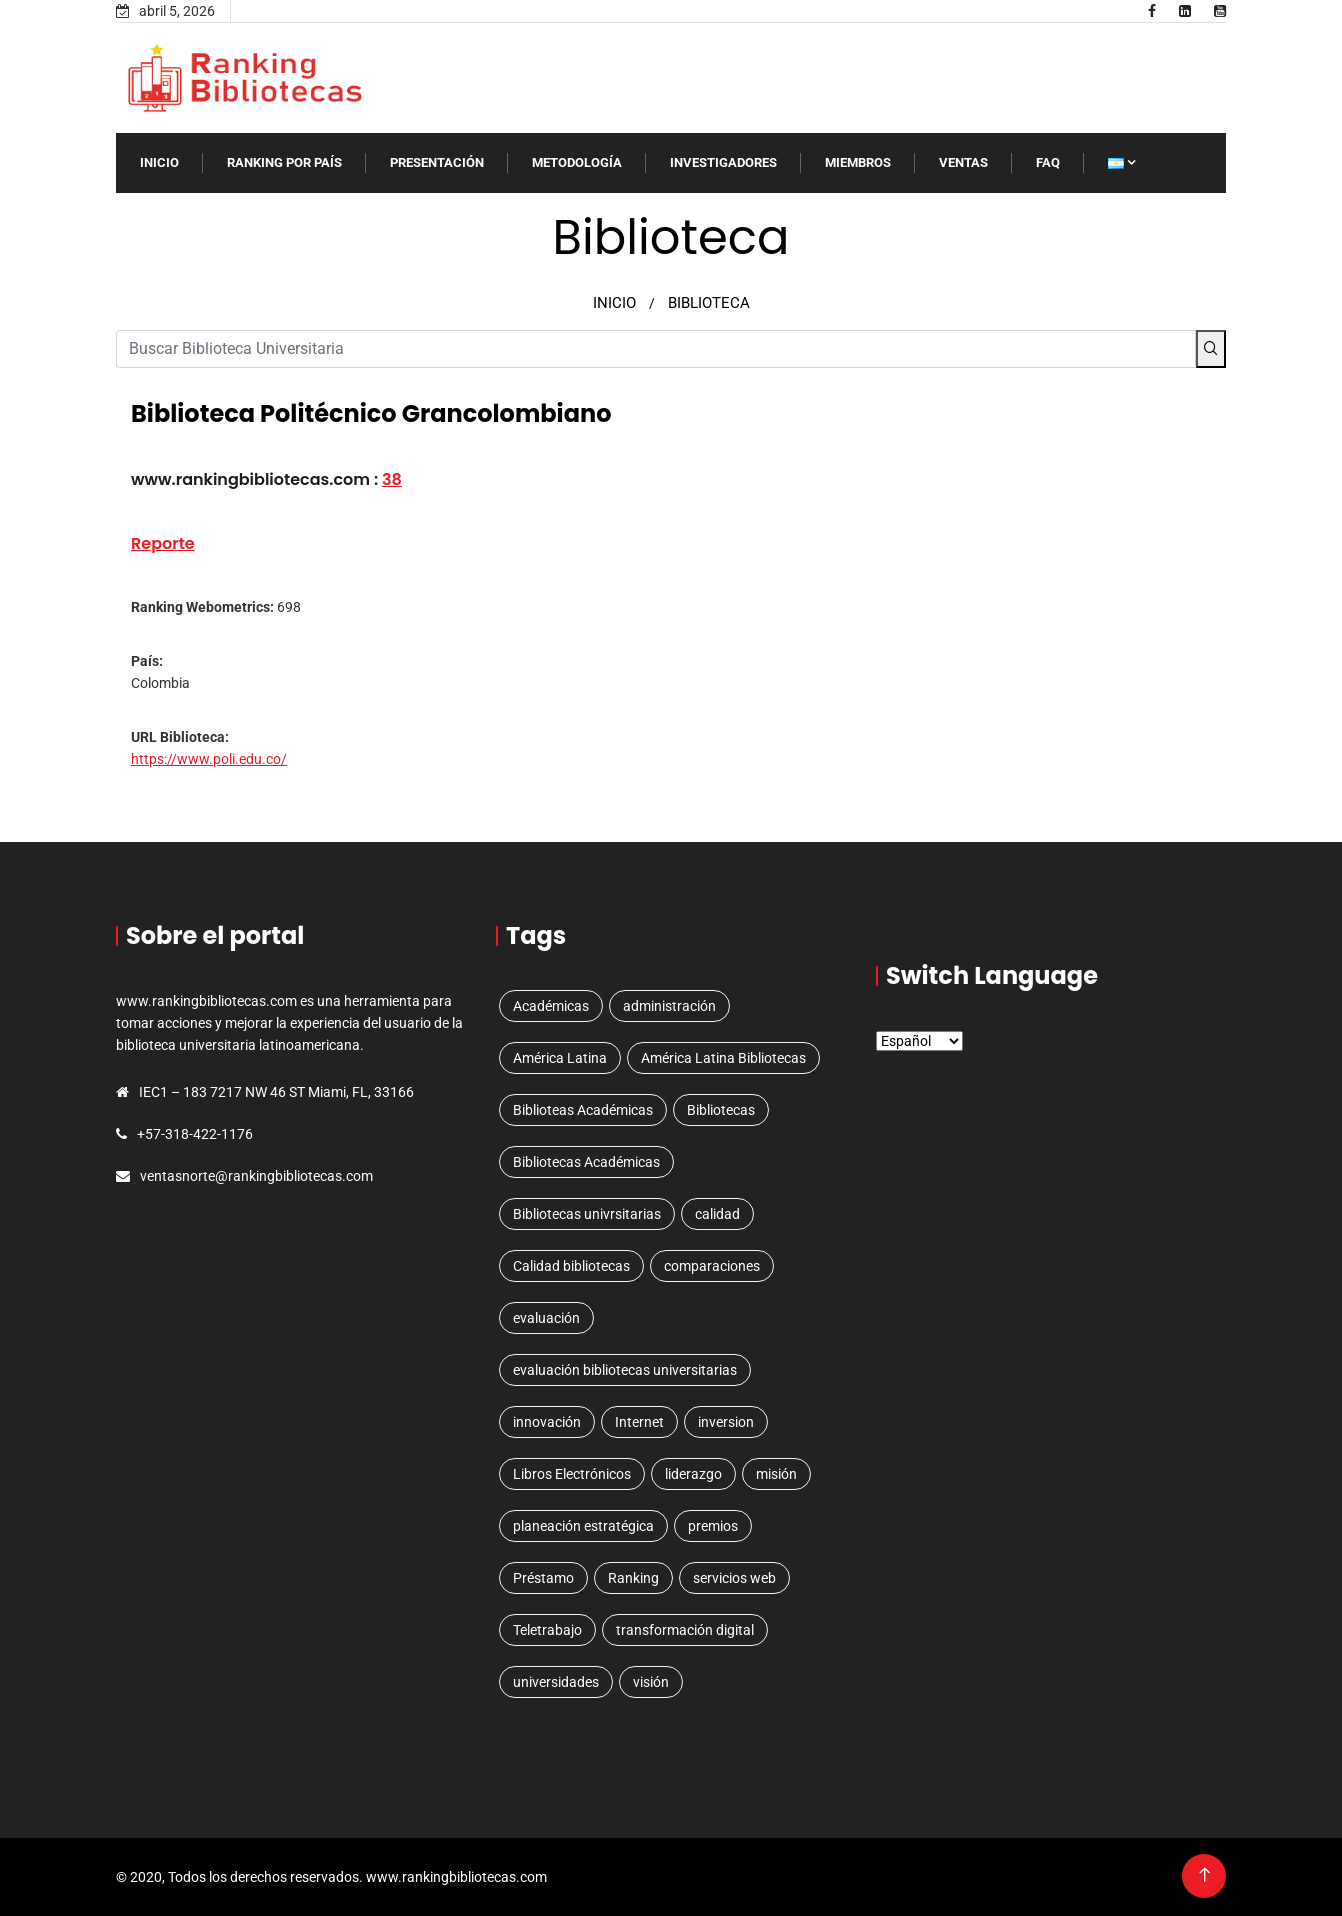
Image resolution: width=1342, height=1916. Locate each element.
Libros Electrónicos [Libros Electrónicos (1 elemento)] (572, 1474)
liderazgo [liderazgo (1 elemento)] (693, 1474)
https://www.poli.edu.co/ (209, 759)
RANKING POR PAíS (284, 162)
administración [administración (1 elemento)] (669, 1006)
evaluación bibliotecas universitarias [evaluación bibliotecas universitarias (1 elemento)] (625, 1370)
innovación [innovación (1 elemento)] (547, 1422)
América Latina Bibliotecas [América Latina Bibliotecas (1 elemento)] (723, 1058)
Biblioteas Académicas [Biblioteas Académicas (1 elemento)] (583, 1110)
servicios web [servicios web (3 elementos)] (734, 1578)
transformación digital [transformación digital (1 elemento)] (685, 1630)
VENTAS (963, 162)
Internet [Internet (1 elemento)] (639, 1422)
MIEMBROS (858, 162)
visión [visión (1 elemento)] (651, 1682)
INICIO (159, 162)
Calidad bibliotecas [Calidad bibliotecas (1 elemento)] (571, 1266)
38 (392, 479)
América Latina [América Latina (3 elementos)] (560, 1058)
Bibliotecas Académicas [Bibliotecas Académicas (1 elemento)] (586, 1162)
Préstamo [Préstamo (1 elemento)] (543, 1578)
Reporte (163, 543)
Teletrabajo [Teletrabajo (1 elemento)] (547, 1630)
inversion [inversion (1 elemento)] (726, 1422)
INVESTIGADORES (723, 162)
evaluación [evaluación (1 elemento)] (546, 1318)
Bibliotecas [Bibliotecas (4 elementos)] (721, 1110)
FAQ (1048, 162)
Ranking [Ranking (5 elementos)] (633, 1578)
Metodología (577, 162)
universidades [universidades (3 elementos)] (556, 1682)
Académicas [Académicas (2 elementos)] (551, 1006)
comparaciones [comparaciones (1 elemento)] (712, 1266)
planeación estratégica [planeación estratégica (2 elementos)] (583, 1526)
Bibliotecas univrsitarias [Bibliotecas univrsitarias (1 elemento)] (587, 1214)
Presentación (437, 162)
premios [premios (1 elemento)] (713, 1526)
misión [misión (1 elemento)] (776, 1474)
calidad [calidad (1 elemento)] (717, 1214)
